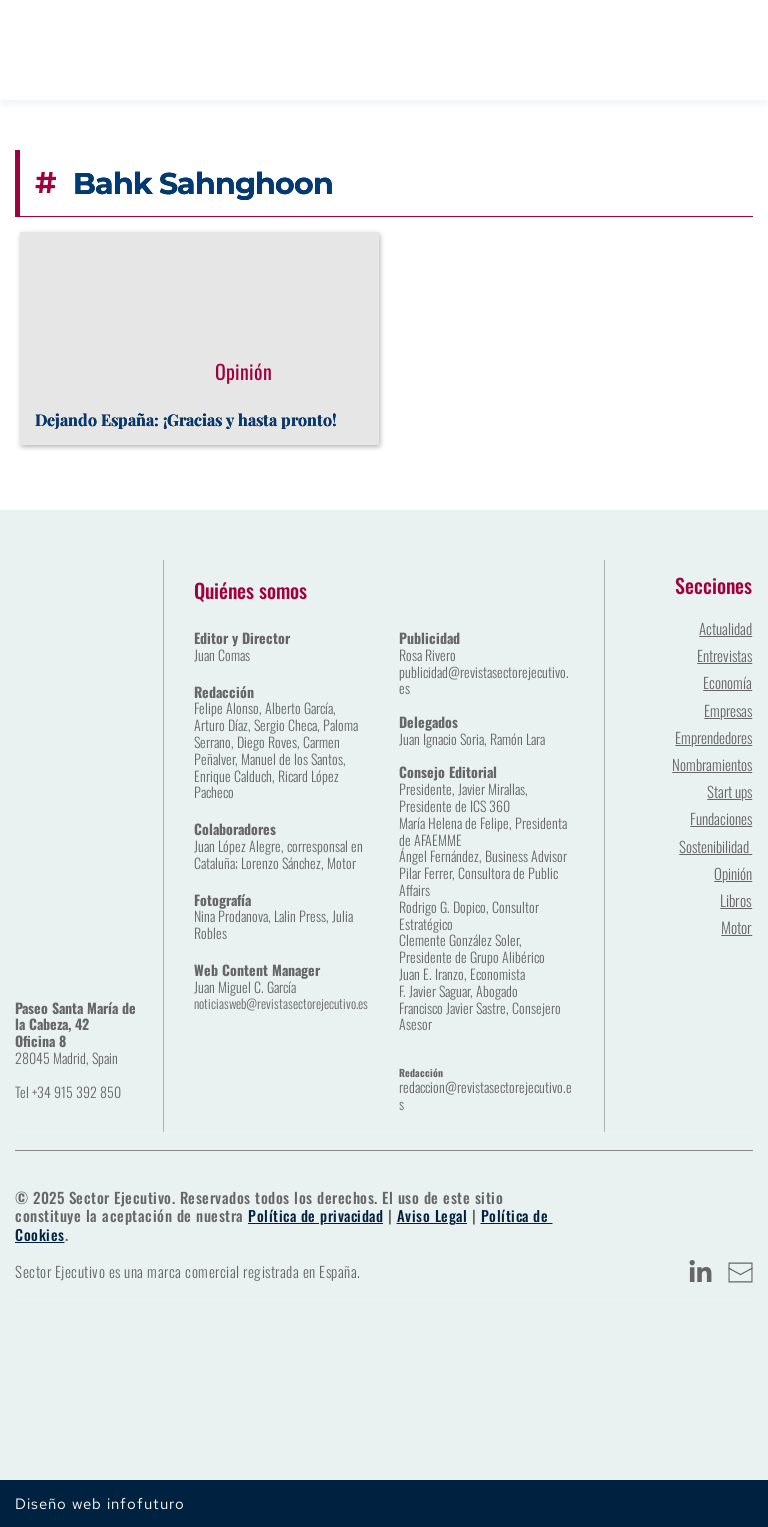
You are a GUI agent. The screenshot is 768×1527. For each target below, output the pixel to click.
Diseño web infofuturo (100, 1503)
